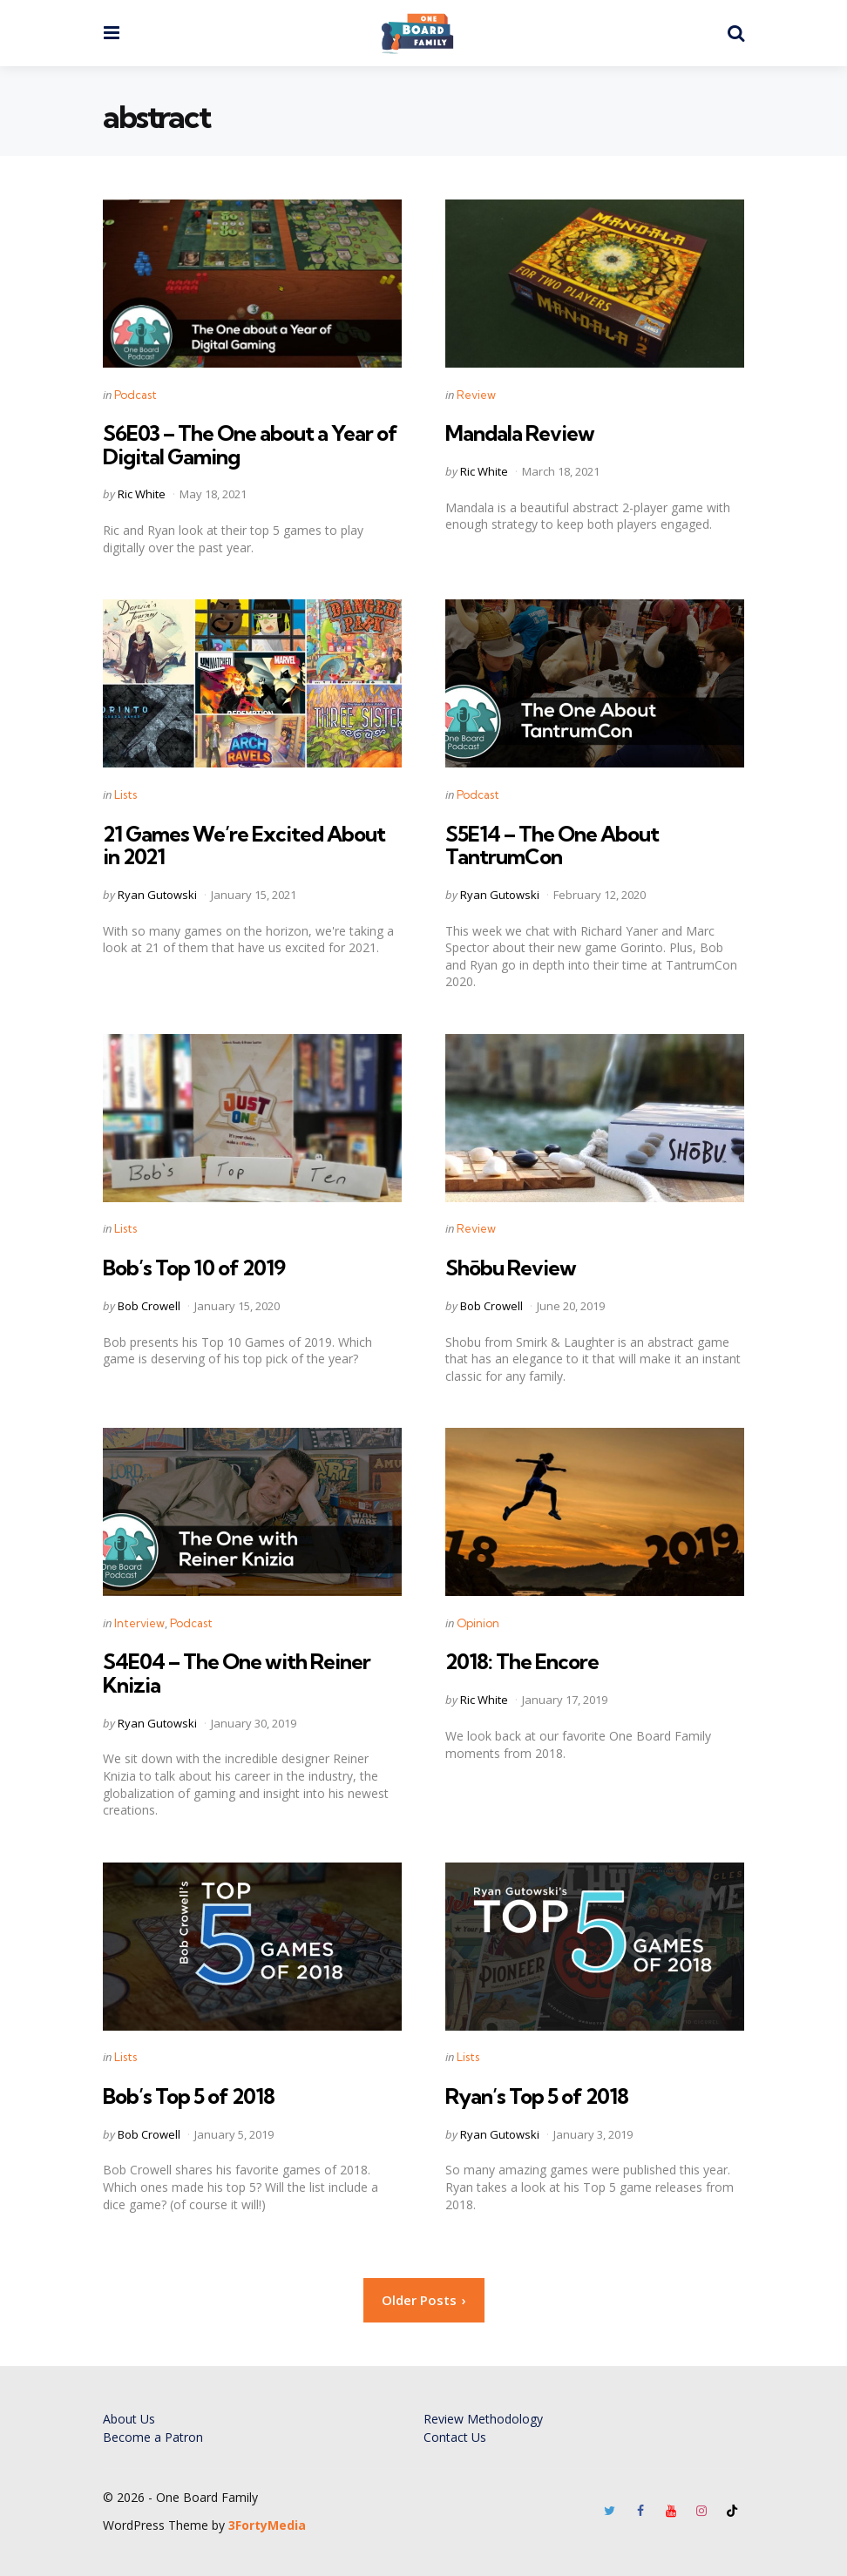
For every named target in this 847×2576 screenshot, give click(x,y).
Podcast (135, 395)
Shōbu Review (510, 1267)
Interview (139, 1623)
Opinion (478, 1623)
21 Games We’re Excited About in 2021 (244, 845)
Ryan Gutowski (157, 895)
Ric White (142, 494)
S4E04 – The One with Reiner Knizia (236, 1672)
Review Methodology (483, 2418)
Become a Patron (153, 2437)
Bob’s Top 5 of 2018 (188, 2096)
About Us (129, 2418)
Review (476, 395)
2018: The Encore (522, 1661)
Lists (125, 794)
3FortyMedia (267, 2525)
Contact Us (455, 2437)
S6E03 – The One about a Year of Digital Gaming (250, 444)
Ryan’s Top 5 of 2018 (536, 2096)
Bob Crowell (149, 1306)
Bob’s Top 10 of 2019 (194, 1267)
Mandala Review (519, 433)
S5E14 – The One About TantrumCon (552, 845)
